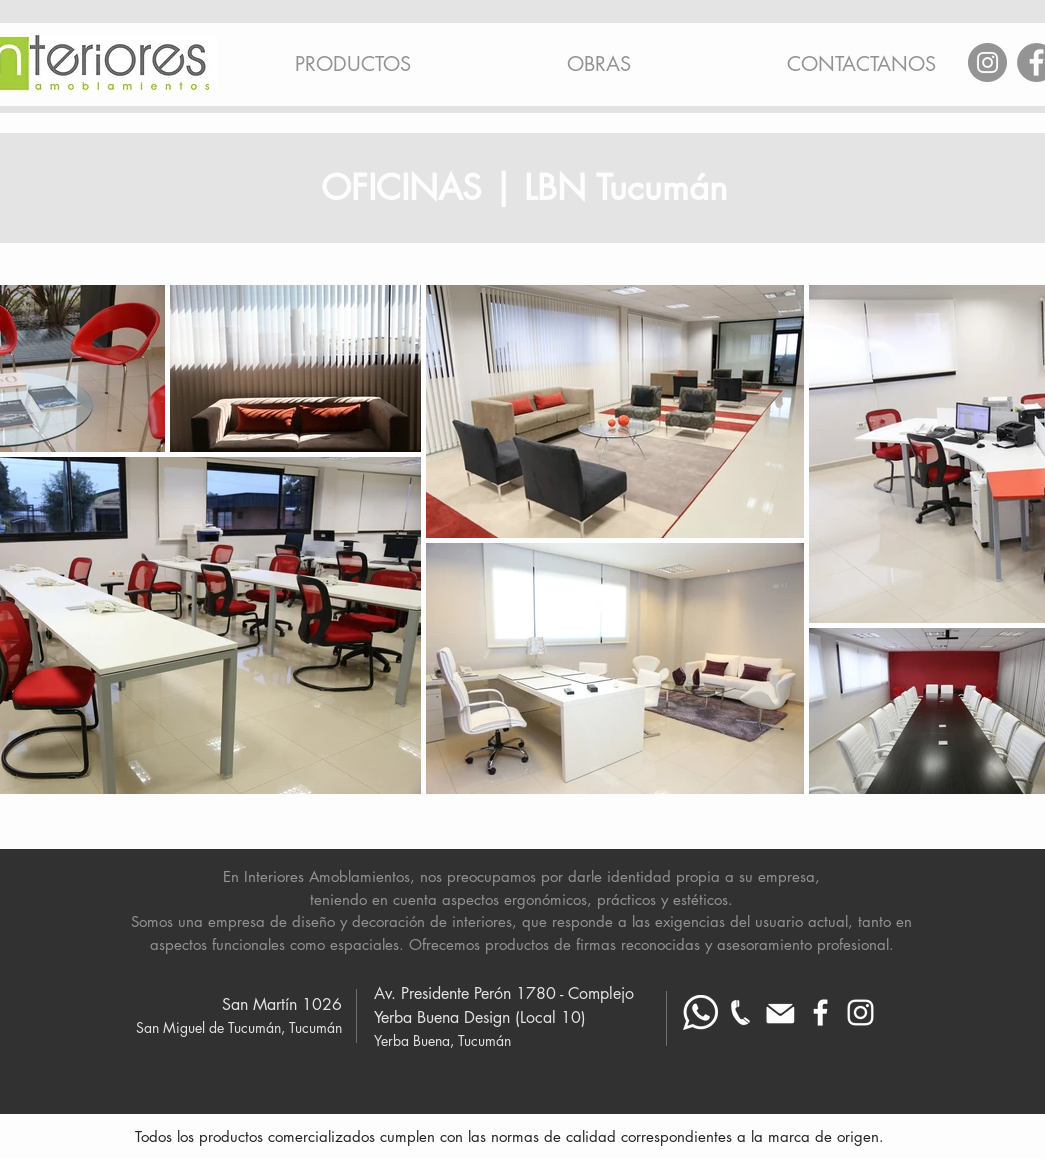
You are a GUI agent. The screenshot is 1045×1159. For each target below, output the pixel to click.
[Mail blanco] (780, 1012)
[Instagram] (987, 62)
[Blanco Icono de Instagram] (860, 1012)
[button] (353, 55)
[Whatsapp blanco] (700, 1012)
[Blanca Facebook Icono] (820, 1012)
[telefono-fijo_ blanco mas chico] (740, 1012)
